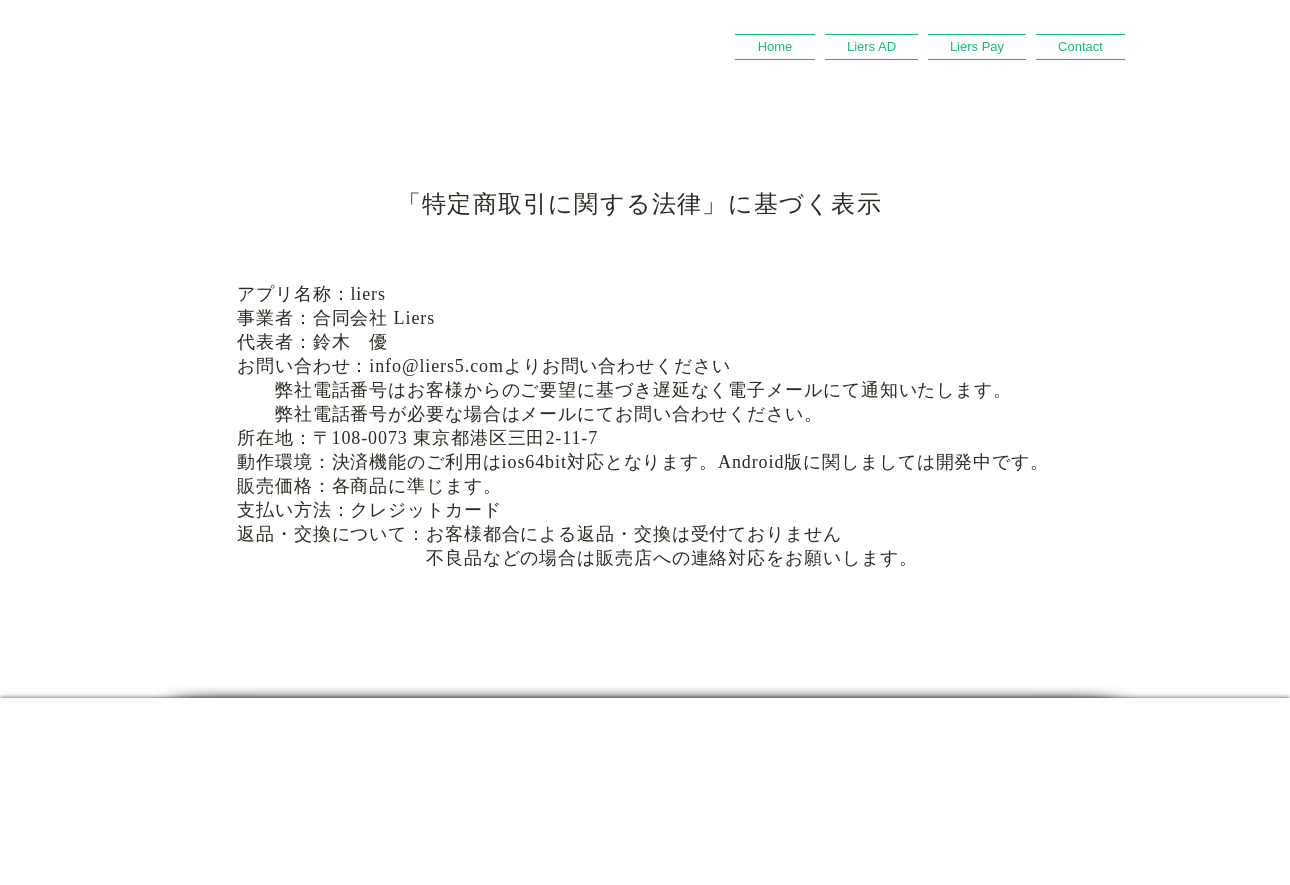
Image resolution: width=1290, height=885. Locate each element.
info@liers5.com (436, 366)
